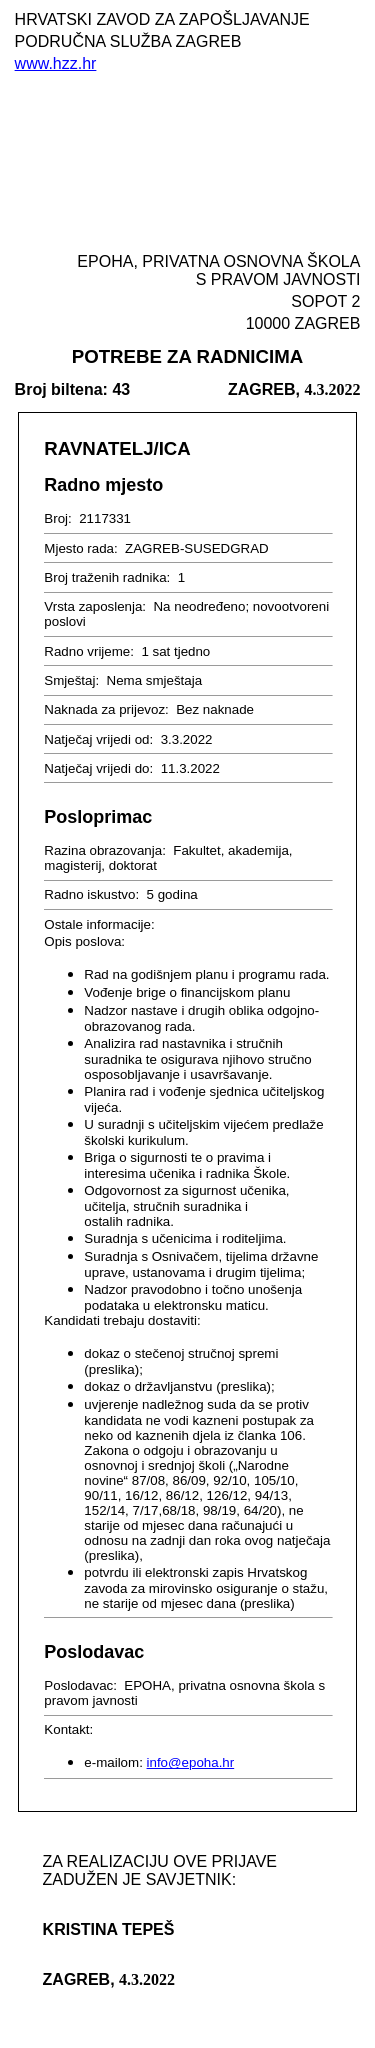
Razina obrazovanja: (106, 850)
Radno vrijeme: (90, 651)
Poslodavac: (82, 1685)
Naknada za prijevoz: (108, 709)
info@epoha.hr (191, 1762)
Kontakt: (70, 1729)
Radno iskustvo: (93, 894)
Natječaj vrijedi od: (100, 739)
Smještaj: (73, 680)
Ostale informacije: (101, 924)
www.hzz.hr (56, 63)
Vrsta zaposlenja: (96, 606)
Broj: (59, 518)
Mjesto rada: (82, 548)
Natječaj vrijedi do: (100, 768)
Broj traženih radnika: (109, 577)
